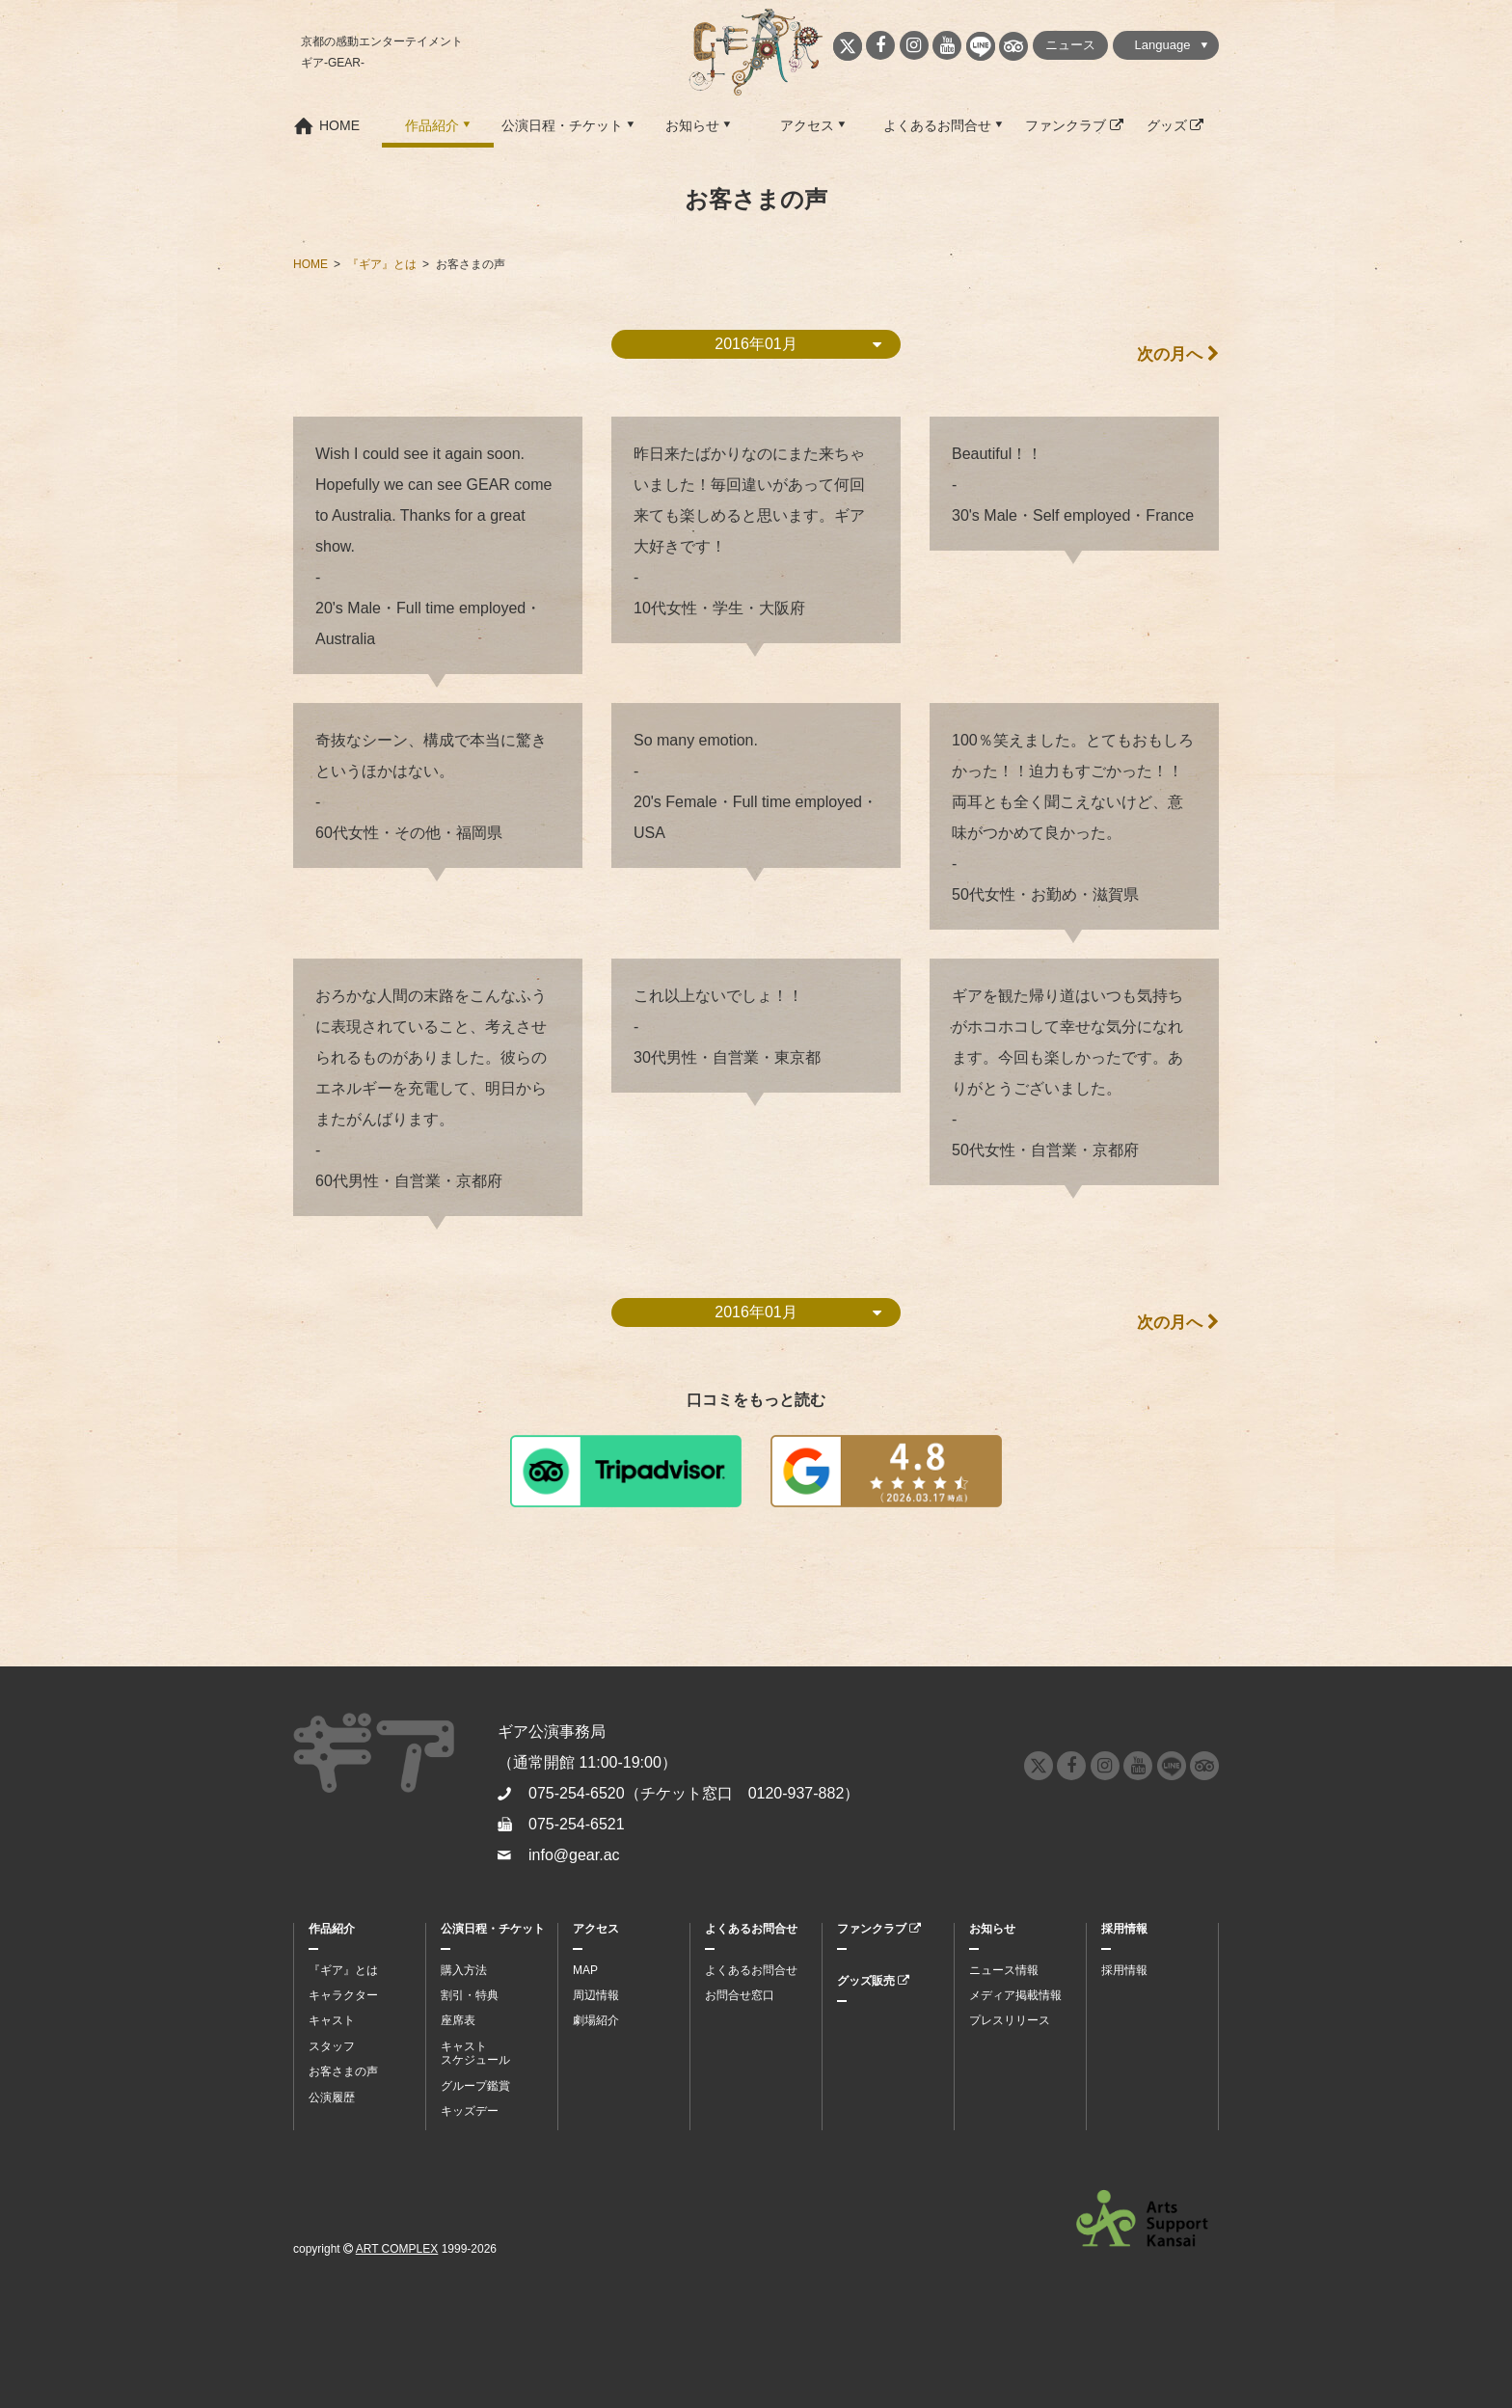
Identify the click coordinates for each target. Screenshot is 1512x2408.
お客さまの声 (343, 2071)
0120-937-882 (796, 1793)
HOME (339, 125)
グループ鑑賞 (475, 2086)
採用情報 (1124, 1928)
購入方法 (464, 1970)
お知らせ (692, 125)
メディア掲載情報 (1015, 1995)
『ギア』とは (343, 1970)
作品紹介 (432, 125)
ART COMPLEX (397, 2249)
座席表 (458, 2020)
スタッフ (332, 2046)
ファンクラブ (1074, 125)
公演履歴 (332, 2097)
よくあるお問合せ (937, 125)
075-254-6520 (576, 1793)
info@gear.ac (574, 1855)
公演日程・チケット (562, 125)
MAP (585, 1970)
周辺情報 (596, 1995)
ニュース (1070, 45)
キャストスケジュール (475, 2053)
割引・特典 (470, 1995)
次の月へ (1175, 354)
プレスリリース (1009, 2020)
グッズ (1175, 125)
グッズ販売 (873, 1981)
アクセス (807, 125)
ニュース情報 (1004, 1970)
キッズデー (470, 2111)
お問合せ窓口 (739, 1995)
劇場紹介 (596, 2020)
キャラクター (343, 1995)
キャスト (332, 2020)
